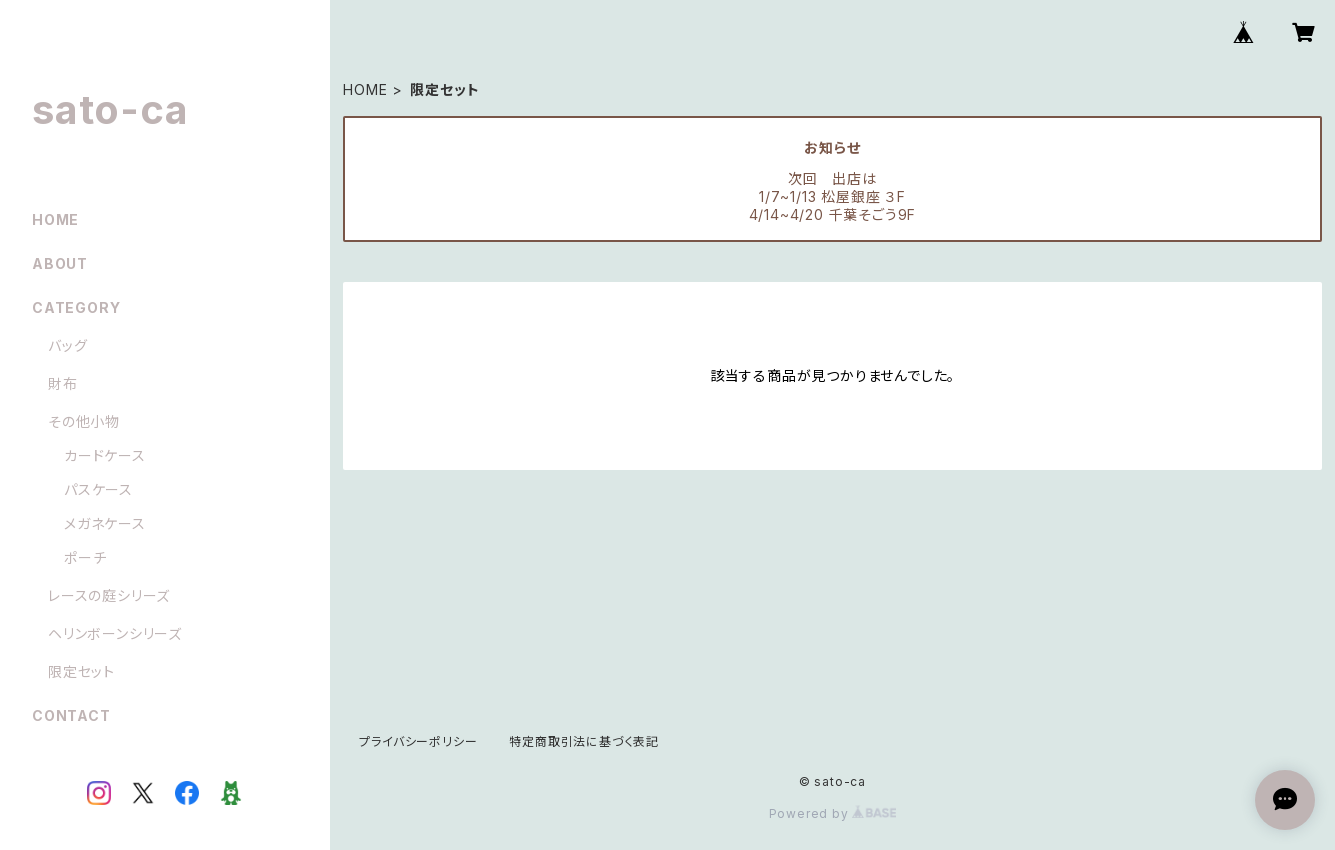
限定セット (81, 671)
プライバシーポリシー (418, 741)
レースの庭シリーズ (109, 595)
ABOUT (60, 263)
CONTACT (71, 715)
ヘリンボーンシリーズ (115, 633)
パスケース (98, 489)
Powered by (833, 813)
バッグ (67, 345)
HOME (365, 89)
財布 (63, 383)
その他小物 (84, 421)
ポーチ (85, 557)
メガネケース (105, 523)
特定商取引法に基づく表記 (584, 741)
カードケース (105, 455)
